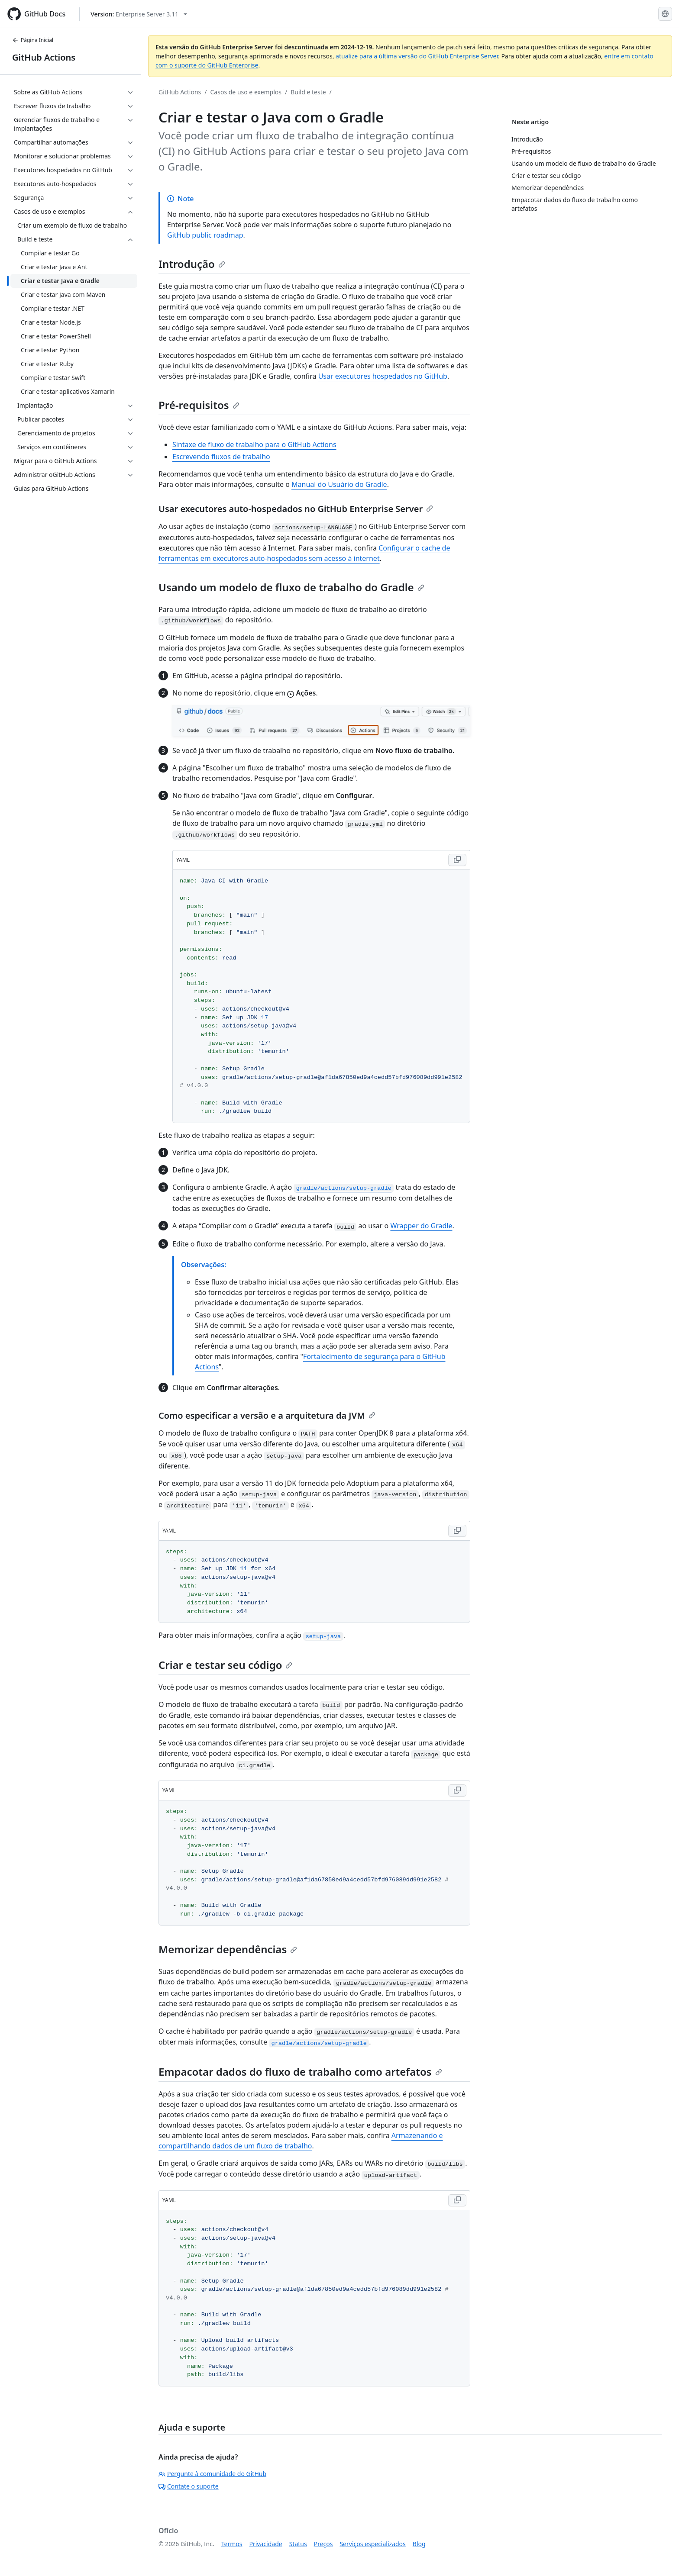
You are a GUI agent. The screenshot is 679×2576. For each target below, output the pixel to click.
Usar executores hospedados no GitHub (382, 376)
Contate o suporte (188, 2486)
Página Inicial (32, 40)
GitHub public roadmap (205, 235)
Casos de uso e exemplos (246, 92)
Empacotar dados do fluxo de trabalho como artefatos (300, 2071)
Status (298, 2544)
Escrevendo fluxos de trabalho (221, 456)
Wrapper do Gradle (421, 1225)
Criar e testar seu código (225, 1665)
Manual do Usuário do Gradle (339, 484)
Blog (419, 2544)
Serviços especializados (372, 2544)
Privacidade (265, 2544)
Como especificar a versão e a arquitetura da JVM (266, 1415)
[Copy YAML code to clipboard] (457, 860)
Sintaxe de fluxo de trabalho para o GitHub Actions (254, 444)
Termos (231, 2544)
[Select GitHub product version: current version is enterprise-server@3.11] (139, 14)
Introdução (191, 264)
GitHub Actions (43, 57)
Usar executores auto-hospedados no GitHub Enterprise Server (295, 509)
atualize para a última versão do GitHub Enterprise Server (417, 56)
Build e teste (308, 92)
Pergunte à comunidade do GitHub (212, 2474)
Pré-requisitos (198, 405)
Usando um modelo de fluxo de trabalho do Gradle (291, 587)
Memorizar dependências (227, 1949)
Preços (323, 2544)
